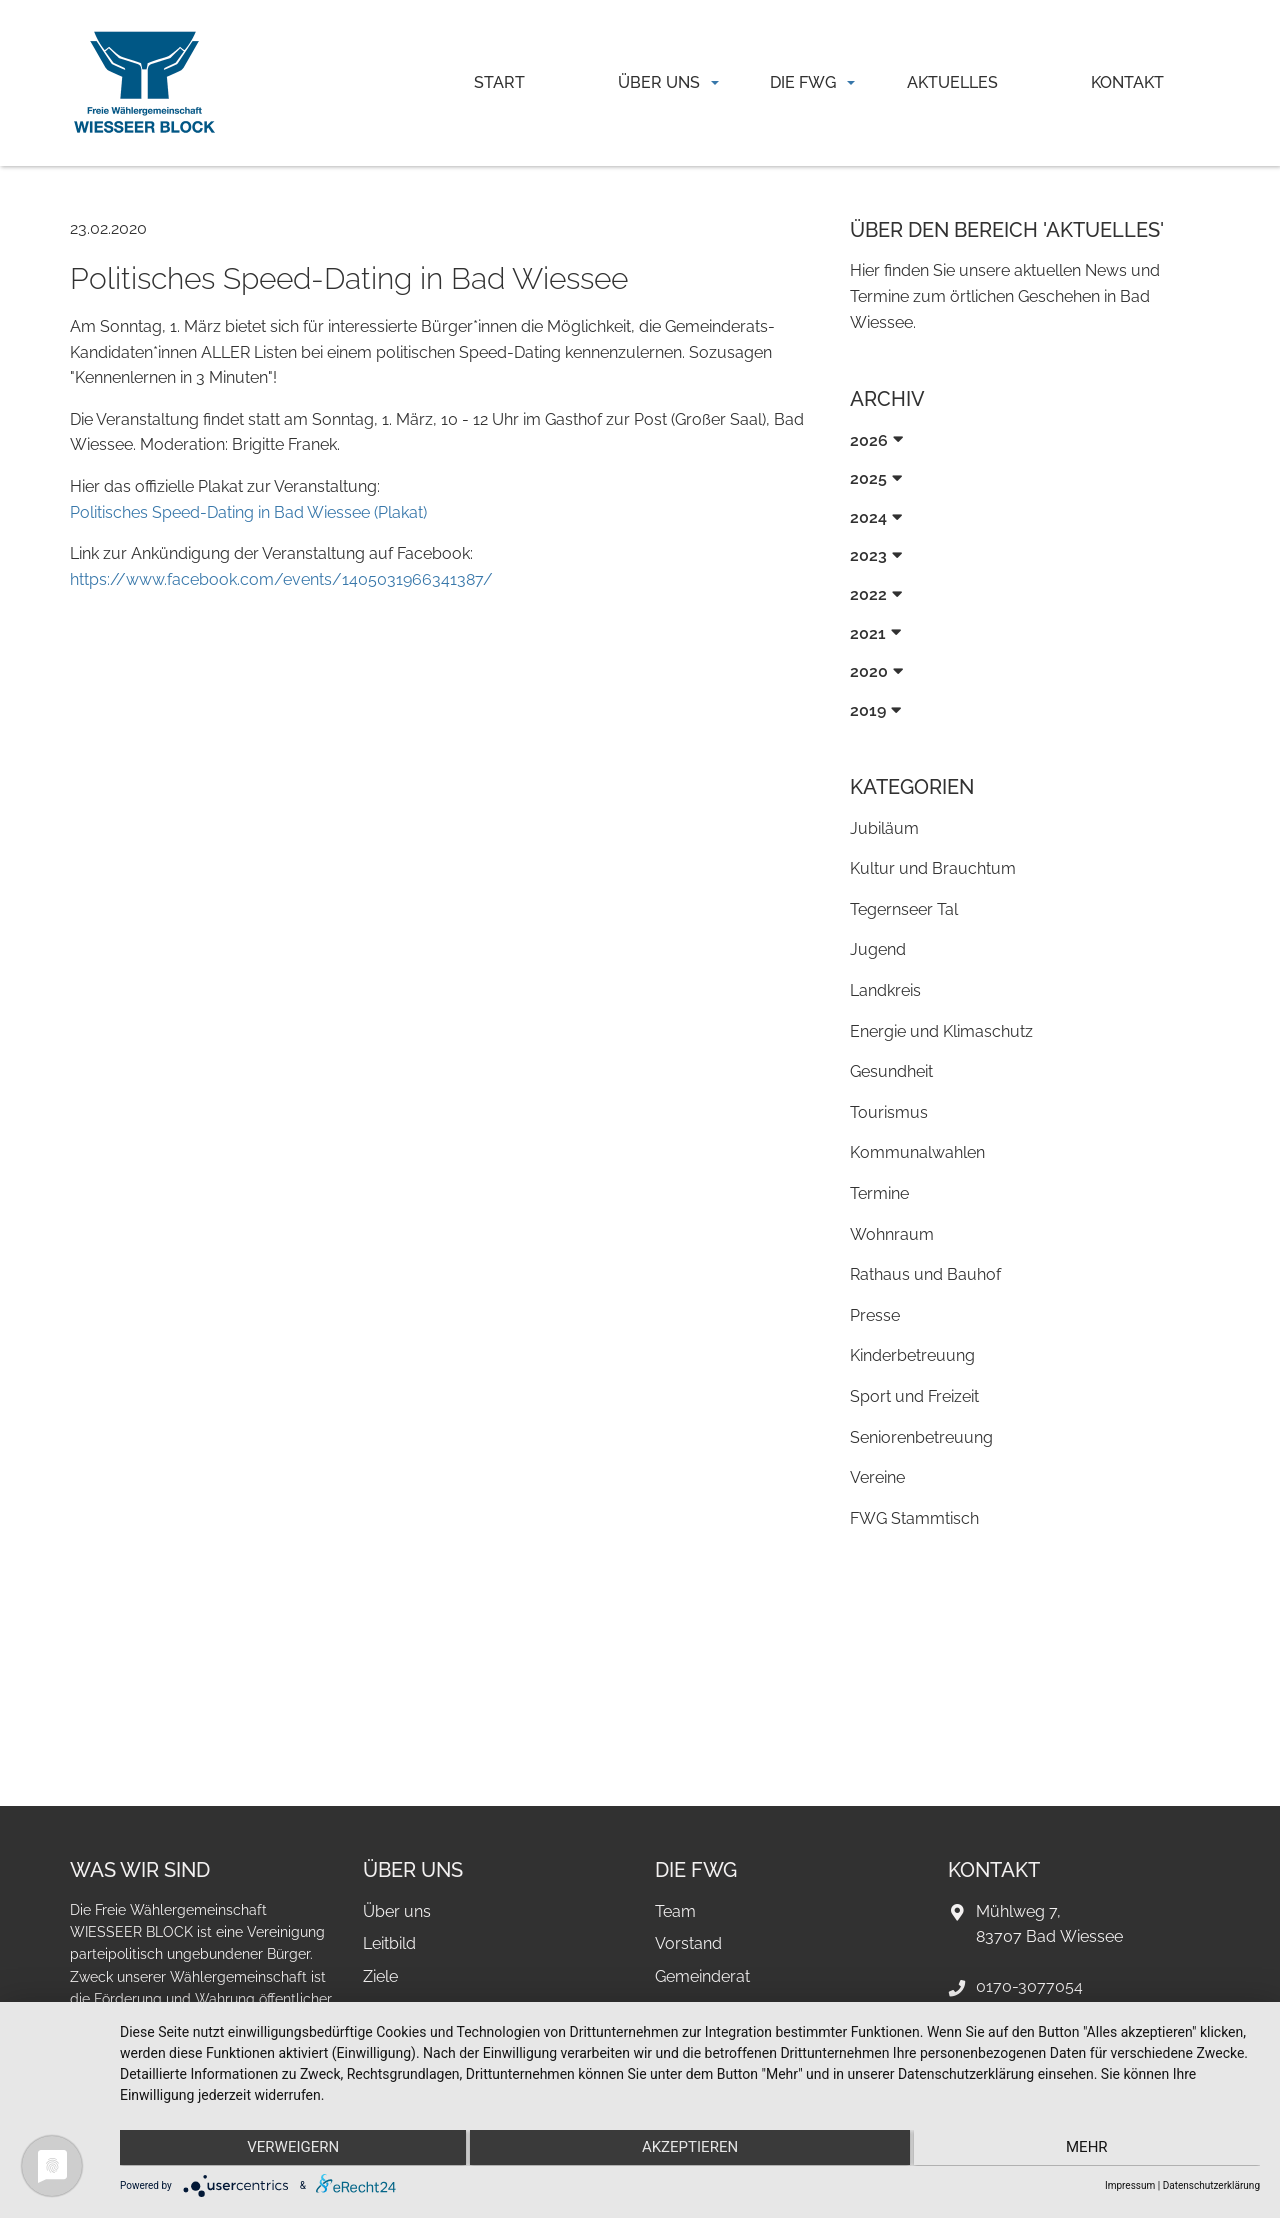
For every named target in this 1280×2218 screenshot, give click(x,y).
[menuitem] (500, 83)
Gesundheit (891, 1071)
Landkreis (885, 990)
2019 (868, 710)
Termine (879, 1193)
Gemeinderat (702, 1976)
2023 (868, 555)
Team (675, 1911)
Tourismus (889, 1112)
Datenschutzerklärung (1211, 2185)
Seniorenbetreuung (921, 1437)
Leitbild (389, 1943)
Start (499, 82)
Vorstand (688, 1943)
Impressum (1130, 2185)
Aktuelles (952, 82)
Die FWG (803, 82)
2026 (869, 440)
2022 (868, 594)
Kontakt (1127, 82)
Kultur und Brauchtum (933, 868)
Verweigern (290, 2149)
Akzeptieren (690, 2149)
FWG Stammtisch (914, 1518)
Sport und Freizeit (914, 1396)
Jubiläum (884, 828)
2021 (868, 633)
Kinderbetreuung (912, 1355)
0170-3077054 (1029, 1986)
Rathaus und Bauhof (925, 1274)
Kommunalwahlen (917, 1152)
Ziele (380, 1976)
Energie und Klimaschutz (941, 1031)
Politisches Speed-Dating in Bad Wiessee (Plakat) (248, 512)
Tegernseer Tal (904, 909)
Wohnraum (892, 1234)
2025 (868, 478)
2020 (869, 671)
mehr (1090, 2149)
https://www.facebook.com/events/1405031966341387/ (281, 579)
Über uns (659, 82)
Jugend (878, 949)
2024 (868, 517)
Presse (875, 1315)
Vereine (877, 1477)
